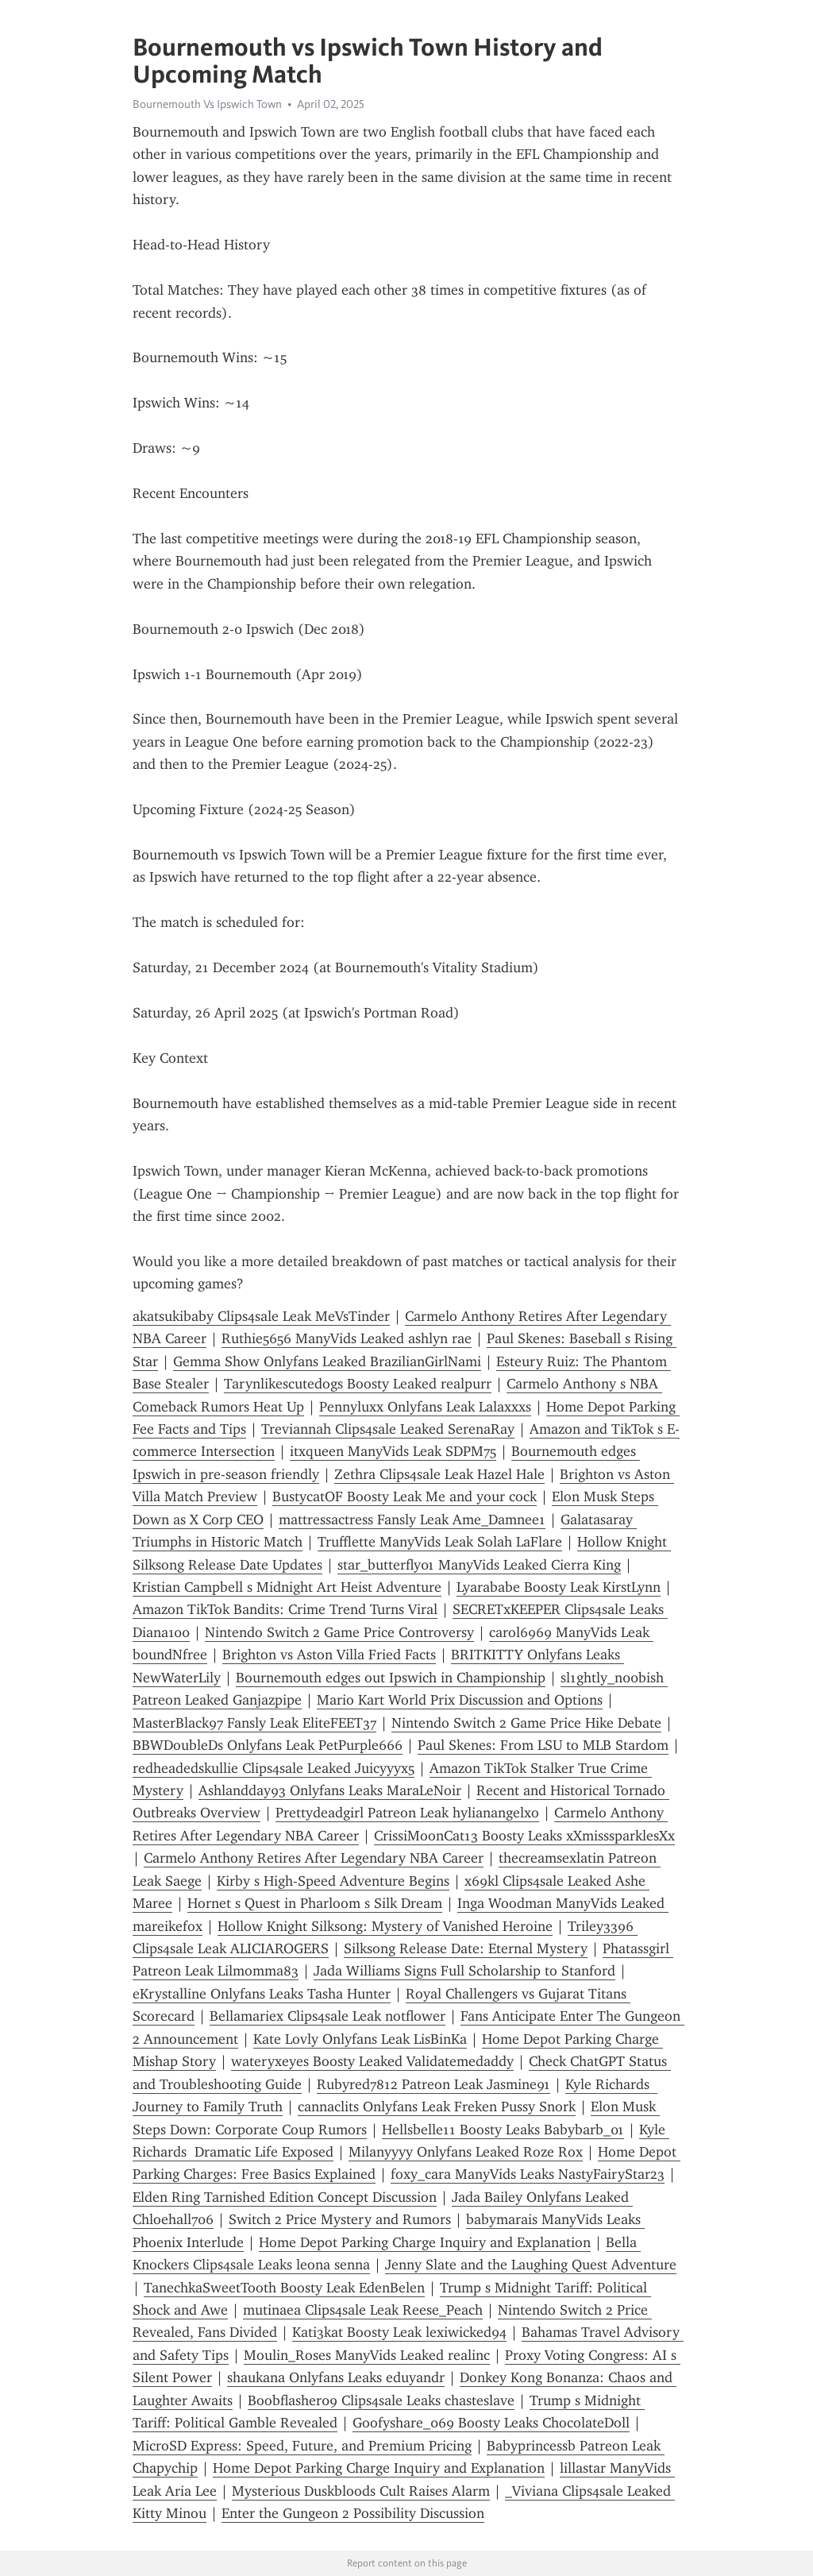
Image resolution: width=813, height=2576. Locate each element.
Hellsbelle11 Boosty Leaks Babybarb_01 (503, 2129)
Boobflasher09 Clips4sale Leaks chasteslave (381, 2400)
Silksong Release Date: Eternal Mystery (466, 1948)
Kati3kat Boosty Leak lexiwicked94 (399, 2332)
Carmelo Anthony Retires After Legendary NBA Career (314, 1858)
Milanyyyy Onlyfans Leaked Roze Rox (466, 2152)
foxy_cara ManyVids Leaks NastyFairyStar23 (528, 2174)
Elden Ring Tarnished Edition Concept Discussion (285, 2197)
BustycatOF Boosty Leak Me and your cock (404, 1496)
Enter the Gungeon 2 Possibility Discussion (353, 2513)
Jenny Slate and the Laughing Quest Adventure (530, 2264)
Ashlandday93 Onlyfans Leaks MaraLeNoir (329, 1790)
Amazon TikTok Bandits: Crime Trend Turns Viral (285, 1609)
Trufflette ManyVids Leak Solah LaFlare (440, 1542)
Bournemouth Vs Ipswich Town (207, 104)
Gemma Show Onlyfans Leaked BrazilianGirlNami (327, 1361)
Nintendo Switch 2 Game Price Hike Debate (526, 1723)
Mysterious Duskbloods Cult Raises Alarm (361, 2491)
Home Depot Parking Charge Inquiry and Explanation (425, 2242)
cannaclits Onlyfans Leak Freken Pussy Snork (437, 2106)
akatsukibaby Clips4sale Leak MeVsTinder (261, 1316)
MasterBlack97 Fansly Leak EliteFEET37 (254, 1723)
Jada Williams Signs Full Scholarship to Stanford (464, 1970)
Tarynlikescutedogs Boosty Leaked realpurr (357, 1383)
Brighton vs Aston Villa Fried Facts (329, 1654)
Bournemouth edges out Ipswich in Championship (390, 1677)
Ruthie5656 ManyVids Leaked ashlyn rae (347, 1338)
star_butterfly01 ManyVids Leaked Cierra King (479, 1565)
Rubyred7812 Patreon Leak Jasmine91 (433, 2084)
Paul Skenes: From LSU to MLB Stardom (543, 1745)
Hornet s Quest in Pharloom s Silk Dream (314, 1903)
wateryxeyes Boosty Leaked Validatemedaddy (372, 2061)
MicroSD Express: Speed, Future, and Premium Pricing (302, 2445)
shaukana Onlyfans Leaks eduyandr (336, 2377)
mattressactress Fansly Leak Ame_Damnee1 (412, 1519)
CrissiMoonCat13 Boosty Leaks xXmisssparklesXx (524, 1835)
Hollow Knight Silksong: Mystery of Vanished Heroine (385, 1926)
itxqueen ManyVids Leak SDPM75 (393, 1451)
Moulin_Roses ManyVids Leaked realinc (367, 2355)
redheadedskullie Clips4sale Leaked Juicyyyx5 (273, 1768)
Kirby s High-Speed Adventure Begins (333, 1881)
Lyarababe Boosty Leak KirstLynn (559, 1587)
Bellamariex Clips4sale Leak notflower (327, 2016)
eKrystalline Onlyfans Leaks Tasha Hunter (262, 1993)
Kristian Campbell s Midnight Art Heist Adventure (287, 1587)
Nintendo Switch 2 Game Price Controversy (339, 1632)
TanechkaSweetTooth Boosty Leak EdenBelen (284, 2287)
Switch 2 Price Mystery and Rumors (340, 2219)
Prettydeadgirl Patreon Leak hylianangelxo (407, 1812)
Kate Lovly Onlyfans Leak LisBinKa (360, 2039)
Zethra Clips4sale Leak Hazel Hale (439, 1474)
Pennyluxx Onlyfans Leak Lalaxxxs (425, 1406)
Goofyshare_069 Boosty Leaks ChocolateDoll (491, 2422)
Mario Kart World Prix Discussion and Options (460, 1700)
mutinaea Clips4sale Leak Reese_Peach (363, 2310)
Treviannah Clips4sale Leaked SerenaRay (387, 1429)
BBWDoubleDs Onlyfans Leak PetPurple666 (268, 1745)
